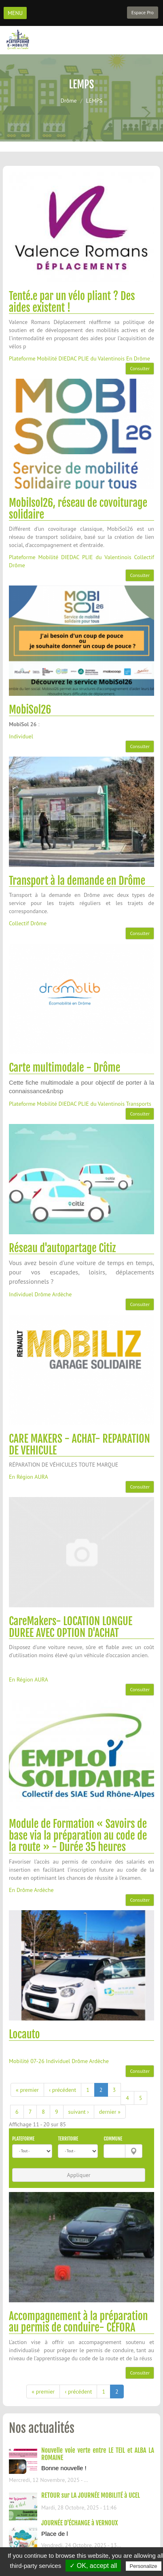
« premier (27, 2089)
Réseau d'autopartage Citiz (62, 1248)
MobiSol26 (30, 709)
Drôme (69, 100)
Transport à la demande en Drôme (77, 880)
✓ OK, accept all (93, 2565)
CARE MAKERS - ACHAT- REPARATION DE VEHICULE (79, 1444)
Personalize (143, 2566)
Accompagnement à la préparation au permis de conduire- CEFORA (78, 2322)
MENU (15, 13)
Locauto (24, 2034)
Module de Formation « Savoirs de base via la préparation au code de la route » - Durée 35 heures (78, 1835)
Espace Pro (142, 12)
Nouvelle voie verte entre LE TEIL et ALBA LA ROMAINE (97, 2454)
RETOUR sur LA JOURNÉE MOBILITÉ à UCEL (90, 2495)
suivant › (78, 2111)
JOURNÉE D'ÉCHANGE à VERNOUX (79, 2523)
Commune (113, 2139)
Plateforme (23, 2139)
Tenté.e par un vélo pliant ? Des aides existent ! (72, 302)
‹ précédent (62, 2089)
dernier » (110, 2111)
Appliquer (78, 2175)
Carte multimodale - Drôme (64, 1067)
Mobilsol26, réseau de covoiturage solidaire (78, 508)
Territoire (68, 2139)
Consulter (140, 368)
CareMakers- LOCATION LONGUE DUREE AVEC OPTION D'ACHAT (70, 1627)
